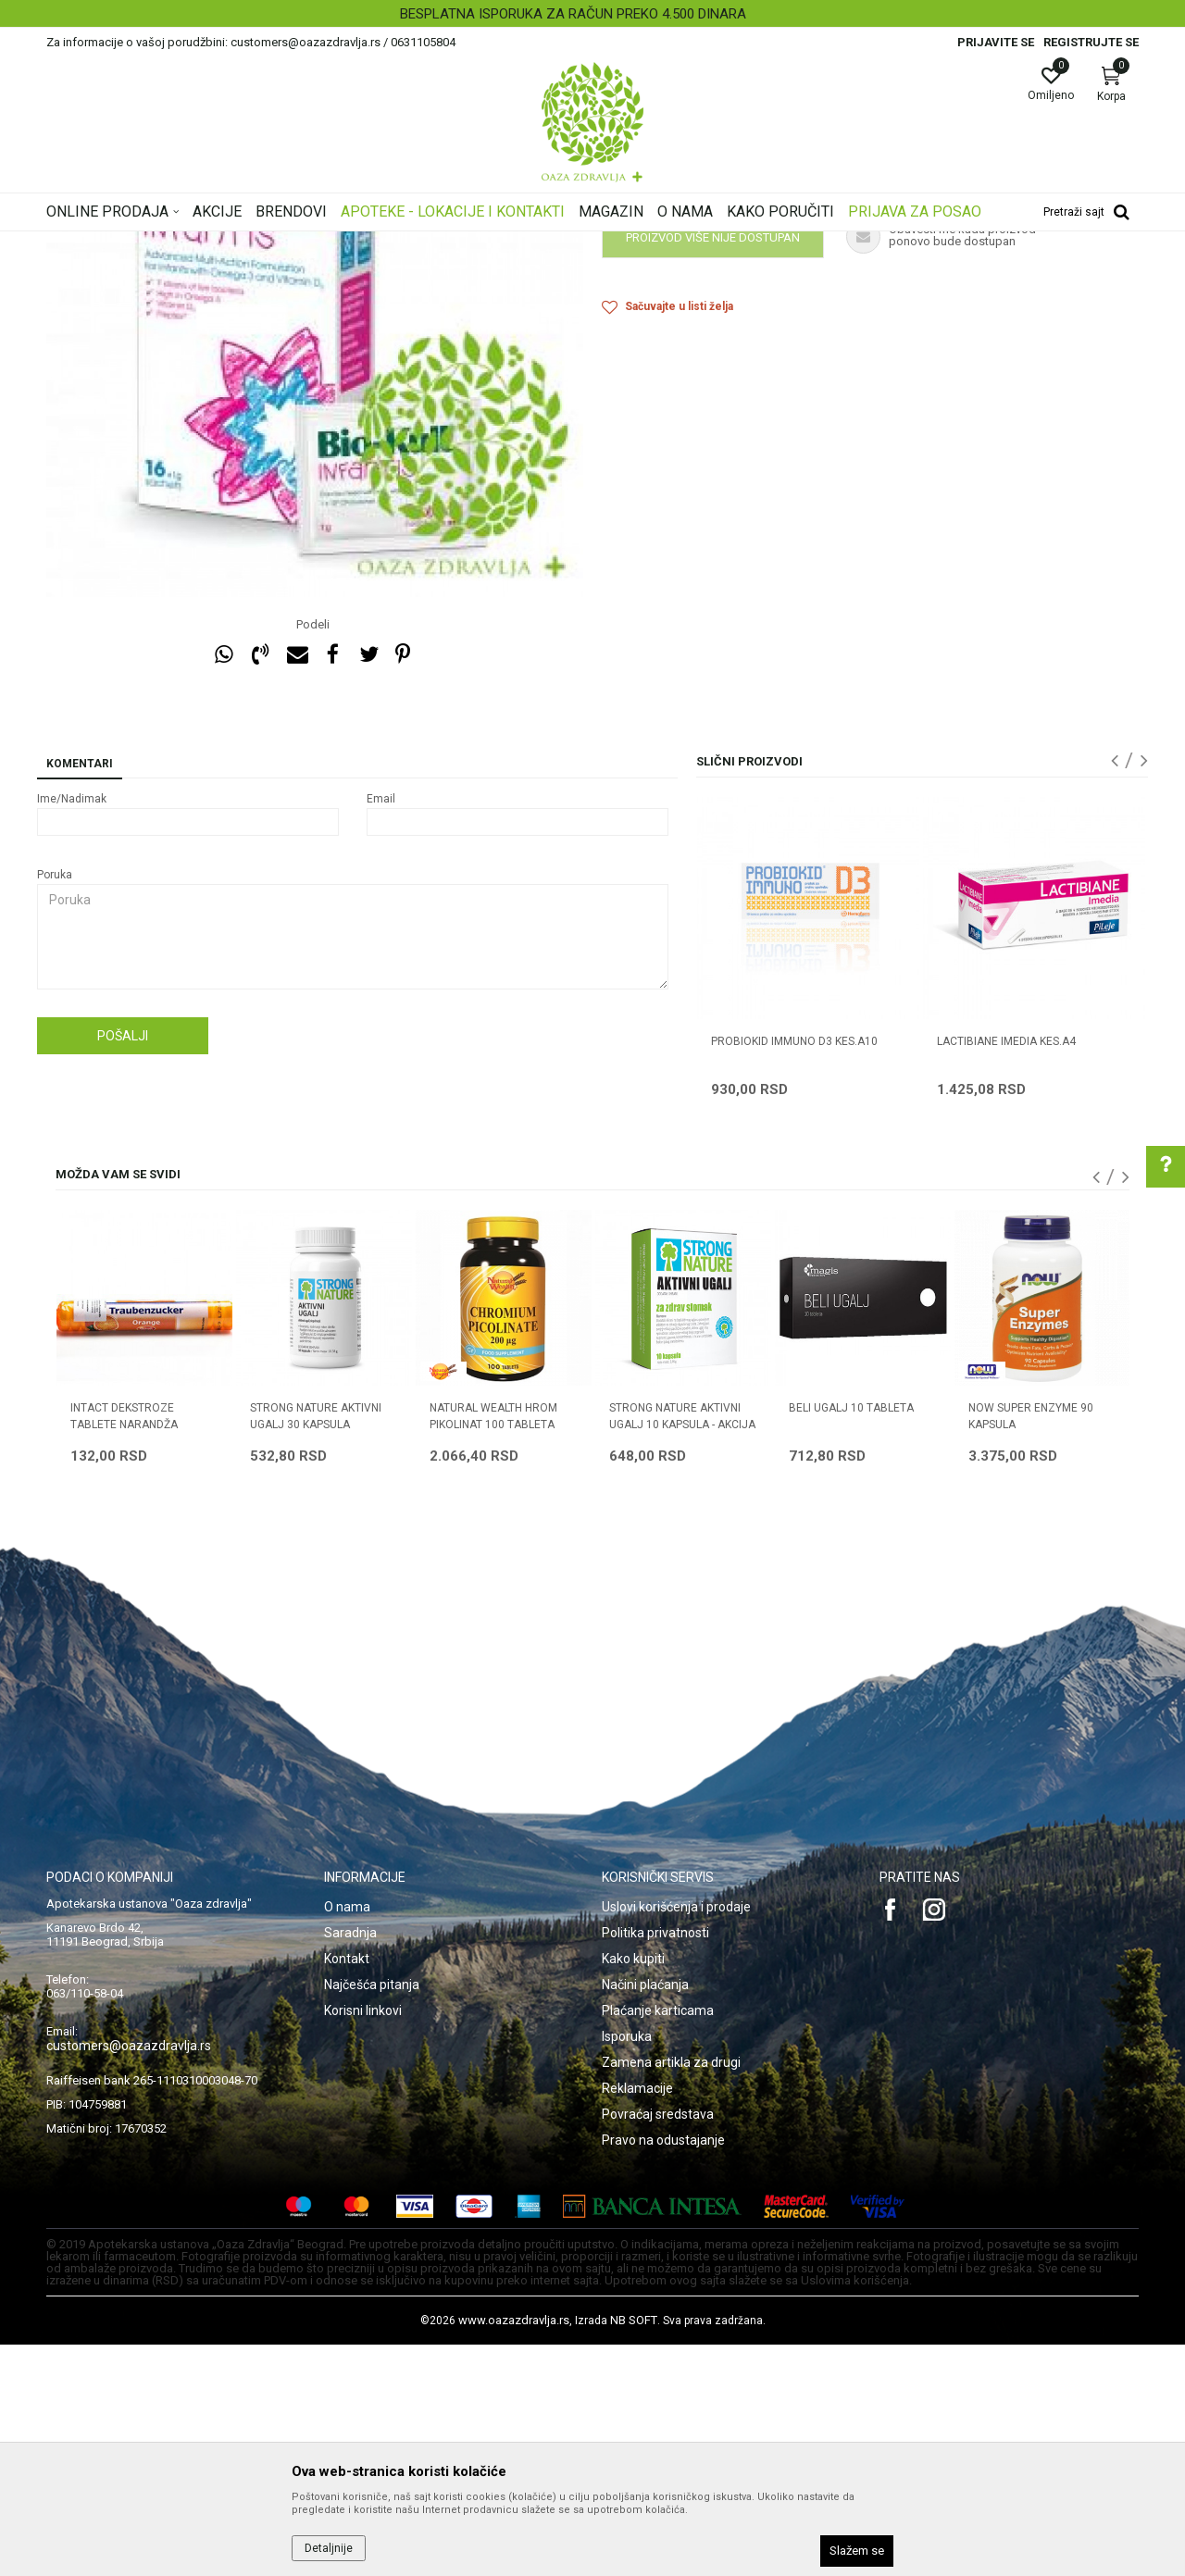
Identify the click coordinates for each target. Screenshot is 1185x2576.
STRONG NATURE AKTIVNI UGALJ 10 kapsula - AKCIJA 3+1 (682, 1656)
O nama (347, 2138)
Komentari (79, 995)
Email (381, 1030)
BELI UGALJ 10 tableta (851, 1639)
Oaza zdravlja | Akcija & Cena (121, 243)
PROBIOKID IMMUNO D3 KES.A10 (794, 1272)
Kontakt (346, 2190)
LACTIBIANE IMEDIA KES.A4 (1006, 1272)
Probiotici (474, 243)
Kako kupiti (633, 2190)
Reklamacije (637, 2319)
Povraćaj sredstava (658, 2345)
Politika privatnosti (655, 2164)
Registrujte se (1091, 42)
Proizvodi (233, 243)
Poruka (54, 1106)
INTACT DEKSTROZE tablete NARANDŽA (124, 1647)
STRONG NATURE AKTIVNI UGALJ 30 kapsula (315, 1647)
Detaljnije (329, 2548)
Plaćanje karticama (658, 2241)
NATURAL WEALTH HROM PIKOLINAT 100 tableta (493, 1647)
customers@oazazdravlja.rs (128, 2277)
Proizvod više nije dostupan (713, 469)
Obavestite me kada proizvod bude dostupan (745, 421)
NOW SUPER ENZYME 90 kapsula (1030, 1647)
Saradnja (350, 2164)
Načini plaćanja (645, 2216)
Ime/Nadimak (71, 1030)
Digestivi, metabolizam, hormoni (354, 243)
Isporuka (627, 2267)
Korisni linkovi (363, 2241)
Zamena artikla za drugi (671, 2293)
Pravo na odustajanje (663, 2371)
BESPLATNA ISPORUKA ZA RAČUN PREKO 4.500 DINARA (591, 14)
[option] (592, 14)
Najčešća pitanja (371, 2216)
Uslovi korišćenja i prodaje (676, 2138)
